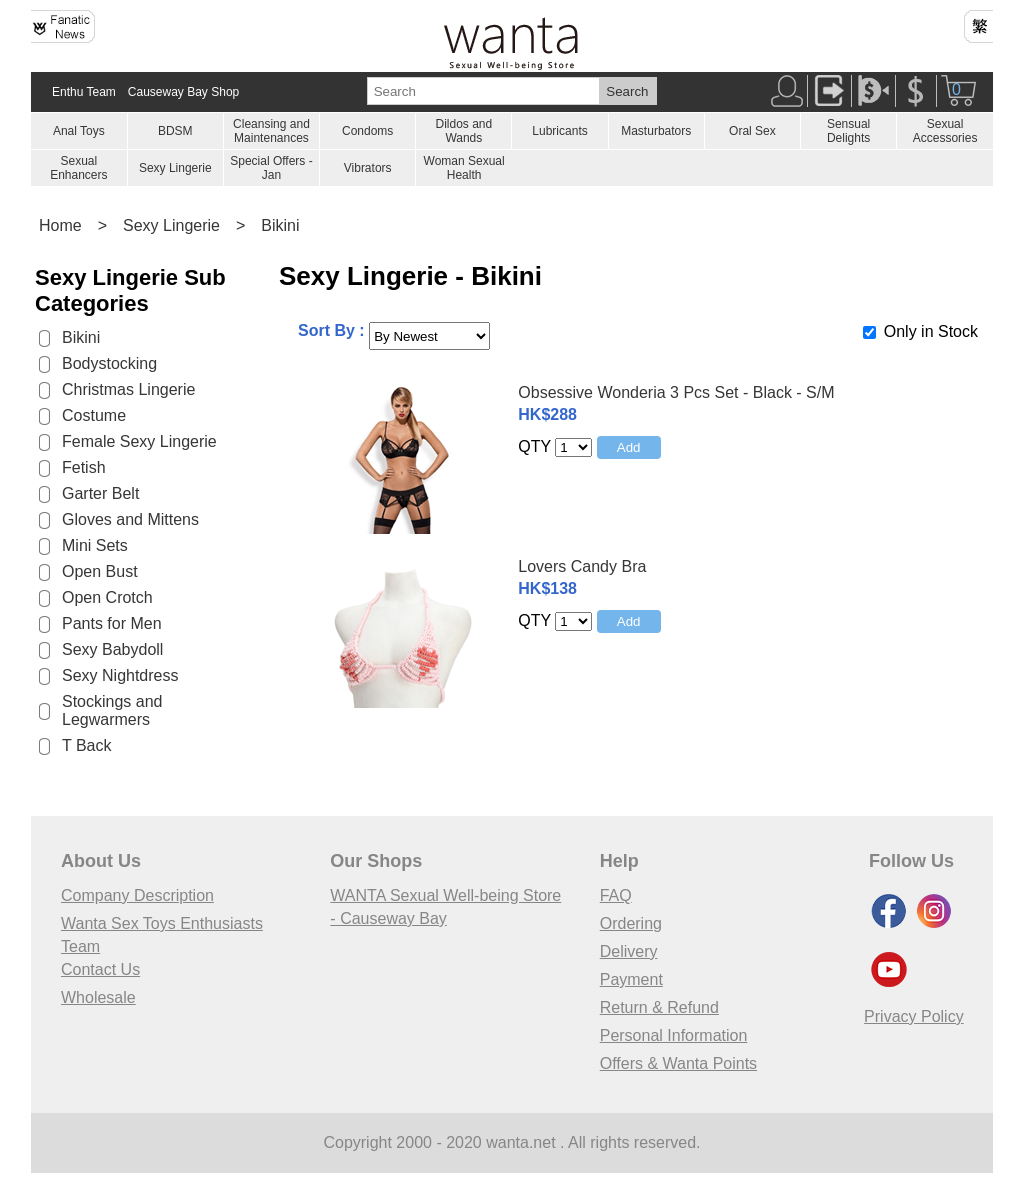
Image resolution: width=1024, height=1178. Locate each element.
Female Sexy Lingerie (139, 441)
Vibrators (368, 168)
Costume (94, 415)
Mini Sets (95, 545)
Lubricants (559, 131)
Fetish (84, 467)
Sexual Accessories (945, 131)
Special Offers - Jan (271, 168)
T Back (87, 745)
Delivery (629, 951)
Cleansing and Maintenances (271, 131)
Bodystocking (109, 363)
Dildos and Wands (463, 131)
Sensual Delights (848, 131)
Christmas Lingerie (128, 389)
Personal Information (674, 1035)
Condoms (367, 131)
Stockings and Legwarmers (112, 710)
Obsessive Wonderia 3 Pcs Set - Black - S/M (676, 392)
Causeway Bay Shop (183, 92)
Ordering (631, 923)
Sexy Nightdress (120, 675)
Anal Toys (79, 131)
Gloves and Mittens (130, 519)
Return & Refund (659, 1007)
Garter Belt (100, 493)
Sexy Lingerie (175, 168)
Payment (631, 979)
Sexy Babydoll (112, 649)
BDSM (175, 131)
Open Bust (100, 571)
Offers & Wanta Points (678, 1063)
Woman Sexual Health (464, 168)
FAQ (616, 895)
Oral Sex (752, 131)
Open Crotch (107, 597)
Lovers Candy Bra (582, 566)
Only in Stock (931, 331)
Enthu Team (84, 92)
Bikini (280, 225)
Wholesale (98, 997)
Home (60, 225)
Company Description (137, 895)
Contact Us (100, 969)
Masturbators (656, 131)
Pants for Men (112, 623)
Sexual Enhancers (78, 168)
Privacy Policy (914, 1016)
